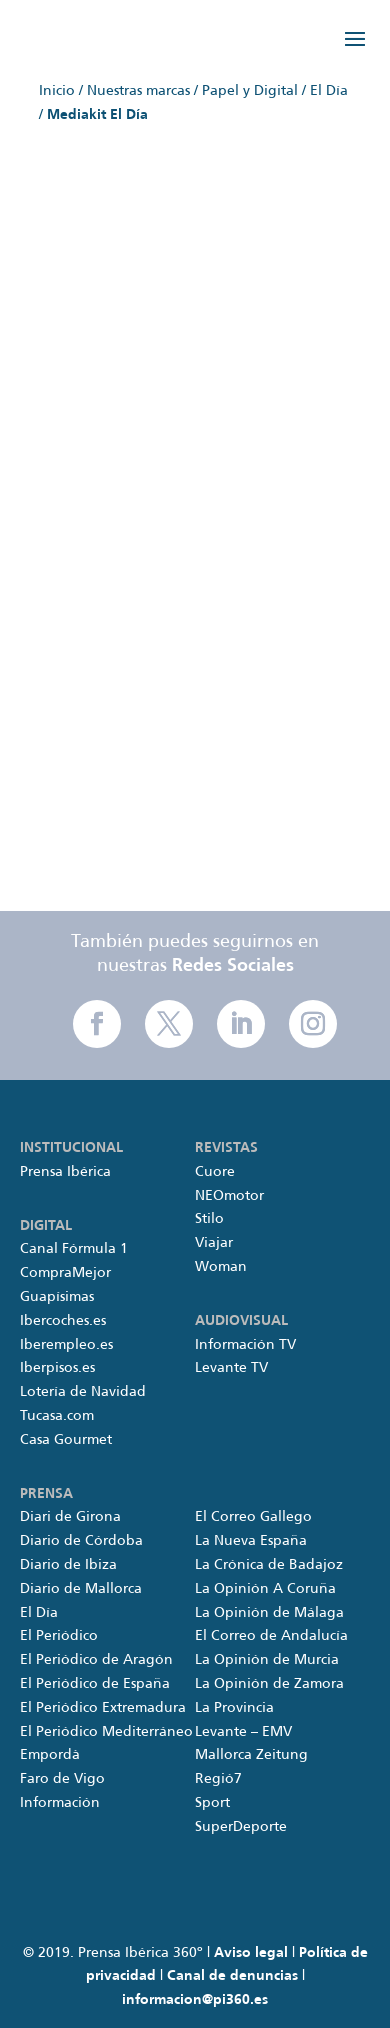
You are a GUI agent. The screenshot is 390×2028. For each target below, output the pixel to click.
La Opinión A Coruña (265, 1589)
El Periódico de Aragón (96, 1660)
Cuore (215, 1172)
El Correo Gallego (253, 1517)
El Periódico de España (95, 1684)
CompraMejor (65, 1273)
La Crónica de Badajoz (269, 1565)
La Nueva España (251, 1541)
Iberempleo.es (66, 1345)
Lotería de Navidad (83, 1392)
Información (60, 1803)
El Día (39, 1613)
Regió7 (218, 1779)
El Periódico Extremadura (103, 1708)
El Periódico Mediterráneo (106, 1732)
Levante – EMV (243, 1732)
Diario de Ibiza (68, 1565)
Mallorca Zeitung (251, 1755)
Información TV (245, 1345)
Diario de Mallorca (81, 1589)
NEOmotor (229, 1196)
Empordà (50, 1755)
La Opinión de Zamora (269, 1684)
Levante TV (231, 1368)
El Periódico (59, 1636)
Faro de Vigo (62, 1779)
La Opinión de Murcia (267, 1660)
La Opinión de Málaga (269, 1613)
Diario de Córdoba (81, 1541)
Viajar (214, 1243)
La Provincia (234, 1708)
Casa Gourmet (66, 1440)
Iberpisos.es (57, 1368)
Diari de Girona (70, 1517)
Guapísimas (57, 1297)
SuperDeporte (241, 1827)
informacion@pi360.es (195, 2000)
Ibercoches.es (63, 1321)
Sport (212, 1803)
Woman (221, 1267)
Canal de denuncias (232, 1976)
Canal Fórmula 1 (74, 1249)
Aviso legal (251, 1953)
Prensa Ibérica (65, 1172)
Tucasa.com (57, 1416)
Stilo (209, 1219)
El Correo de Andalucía (271, 1636)
